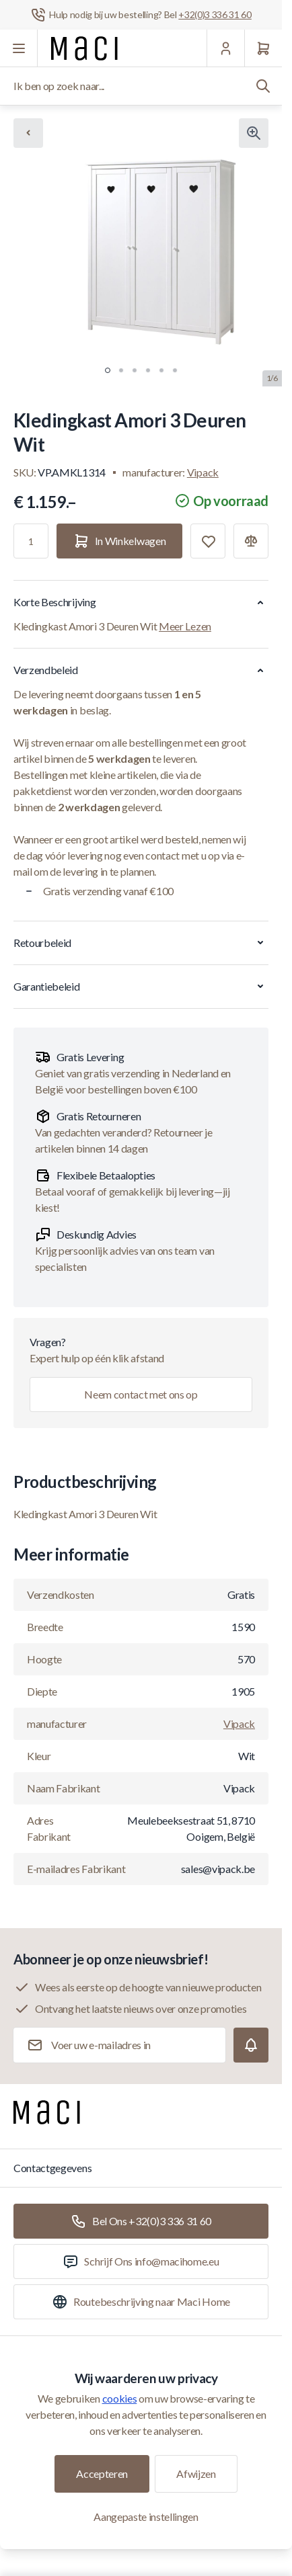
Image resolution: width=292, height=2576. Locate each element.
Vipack (203, 472)
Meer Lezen (185, 626)
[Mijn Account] (225, 48)
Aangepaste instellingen (146, 2516)
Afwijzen (195, 2473)
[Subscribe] (250, 2045)
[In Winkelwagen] (119, 541)
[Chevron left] (28, 133)
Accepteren (102, 2473)
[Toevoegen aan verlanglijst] (207, 541)
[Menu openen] (19, 48)
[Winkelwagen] (263, 48)
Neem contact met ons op (141, 1394)
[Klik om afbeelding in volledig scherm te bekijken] (253, 133)
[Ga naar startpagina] (84, 48)
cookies (119, 2398)
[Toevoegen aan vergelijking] (250, 541)
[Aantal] (30, 541)
